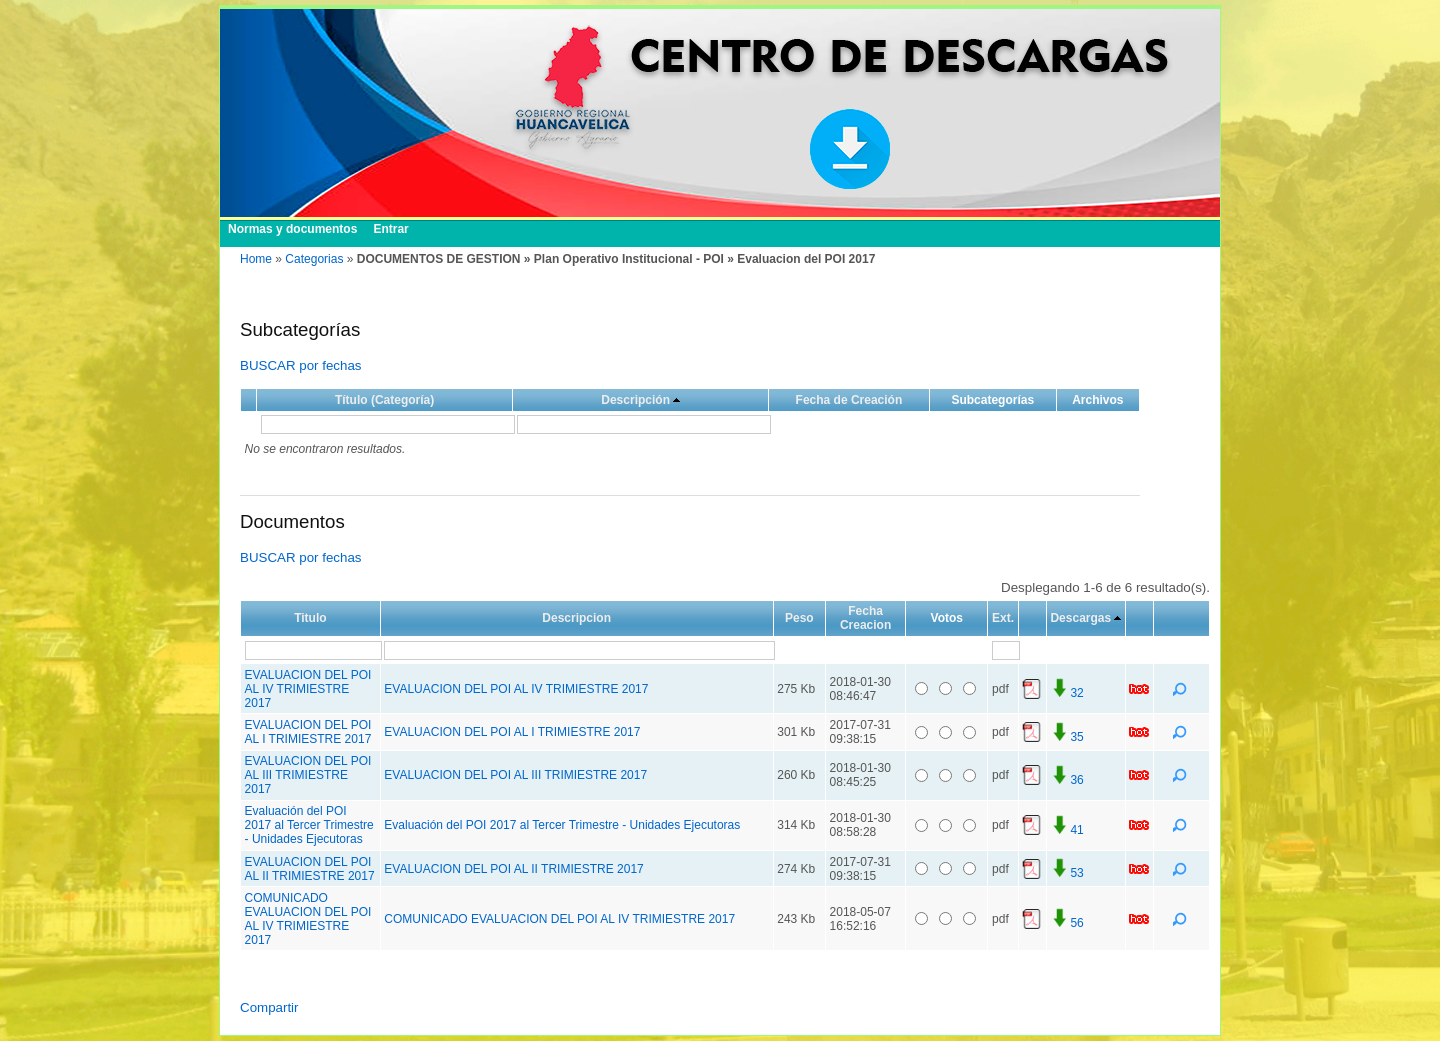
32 (1066, 693)
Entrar (390, 229)
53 (1066, 873)
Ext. (1003, 618)
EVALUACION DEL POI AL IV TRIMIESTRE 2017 (308, 689)
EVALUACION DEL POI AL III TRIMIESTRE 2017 (308, 775)
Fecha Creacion (865, 618)
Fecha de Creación (849, 400)
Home (256, 259)
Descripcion (576, 618)
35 (1066, 737)
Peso (799, 618)
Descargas (1080, 618)
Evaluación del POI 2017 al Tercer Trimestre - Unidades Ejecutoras (309, 825)
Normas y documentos (292, 229)
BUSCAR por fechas (300, 365)
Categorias (314, 259)
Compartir (269, 1007)
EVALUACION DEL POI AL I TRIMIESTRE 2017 (308, 732)
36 (1066, 780)
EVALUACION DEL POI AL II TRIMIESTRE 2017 (310, 869)
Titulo (310, 618)
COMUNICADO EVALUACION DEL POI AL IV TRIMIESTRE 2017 (308, 919)
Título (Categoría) (384, 400)
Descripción (635, 400)
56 (1066, 923)
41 (1066, 830)
